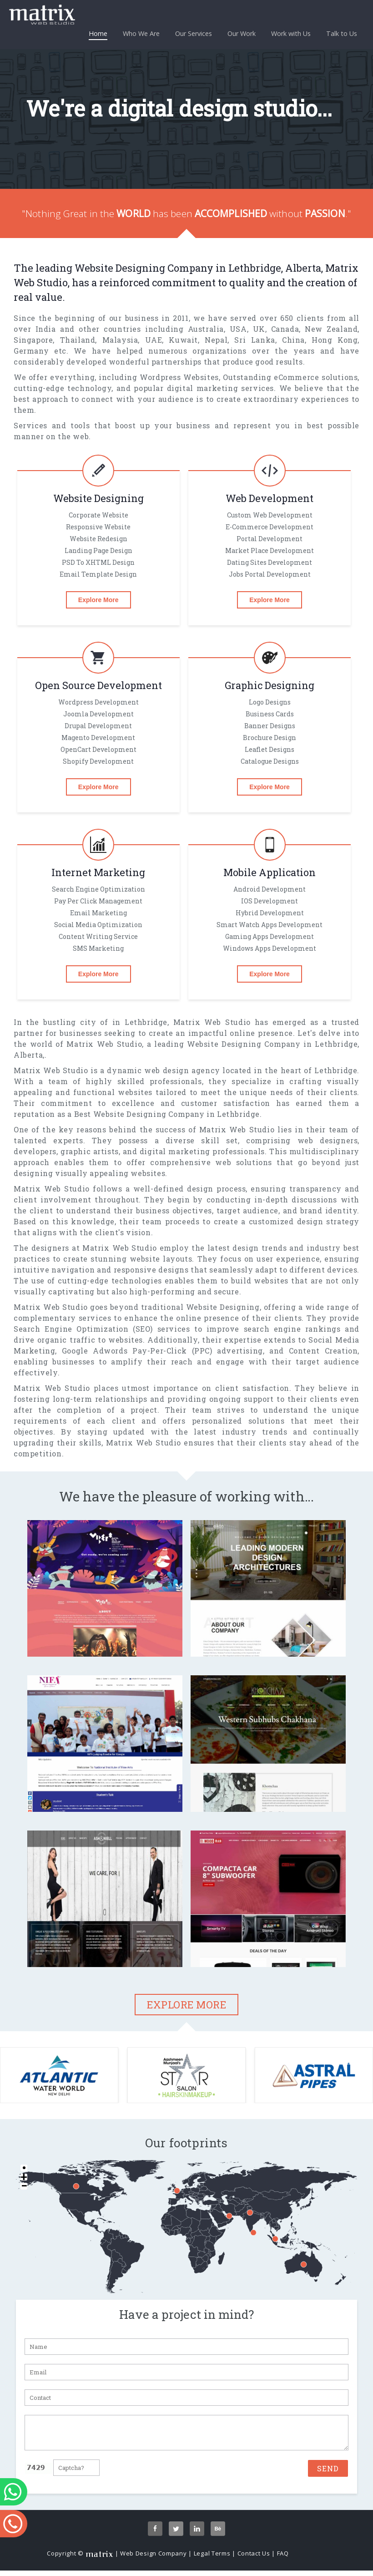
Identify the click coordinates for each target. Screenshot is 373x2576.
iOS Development (269, 901)
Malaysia (120, 340)
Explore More (98, 599)
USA (238, 329)
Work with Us (291, 33)
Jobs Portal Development (270, 574)
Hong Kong (335, 340)
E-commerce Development (269, 526)
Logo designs (270, 702)
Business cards (270, 714)
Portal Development (269, 538)
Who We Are (141, 33)
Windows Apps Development (269, 948)
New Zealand (331, 329)
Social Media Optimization (98, 924)
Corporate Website (98, 515)
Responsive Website (98, 526)
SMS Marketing (98, 948)
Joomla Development (98, 714)
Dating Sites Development (269, 562)
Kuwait (183, 340)
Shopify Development (98, 761)
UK (259, 329)
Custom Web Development (270, 515)
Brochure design (269, 737)
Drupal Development (98, 725)
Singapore (33, 340)
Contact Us (253, 2559)
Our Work (241, 33)
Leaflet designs (269, 749)
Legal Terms (212, 2559)
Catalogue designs (270, 761)
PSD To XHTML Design (98, 562)
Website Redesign (98, 538)
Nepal (216, 340)
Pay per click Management (98, 901)
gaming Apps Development (269, 936)
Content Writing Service (98, 936)
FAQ (283, 2559)
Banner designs (269, 725)
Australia (206, 329)
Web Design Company (153, 2559)
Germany (31, 350)
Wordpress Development (98, 702)
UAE (153, 340)
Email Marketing (98, 912)
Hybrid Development (270, 912)
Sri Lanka (254, 340)
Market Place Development (269, 550)
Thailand (78, 340)
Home (98, 34)
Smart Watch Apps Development (270, 924)
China (293, 340)
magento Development (98, 737)
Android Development (269, 889)
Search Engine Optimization (98, 889)
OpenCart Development (98, 749)
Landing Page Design (98, 550)
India (45, 329)
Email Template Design (98, 574)
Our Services (193, 33)
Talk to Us (341, 33)
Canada (285, 329)
